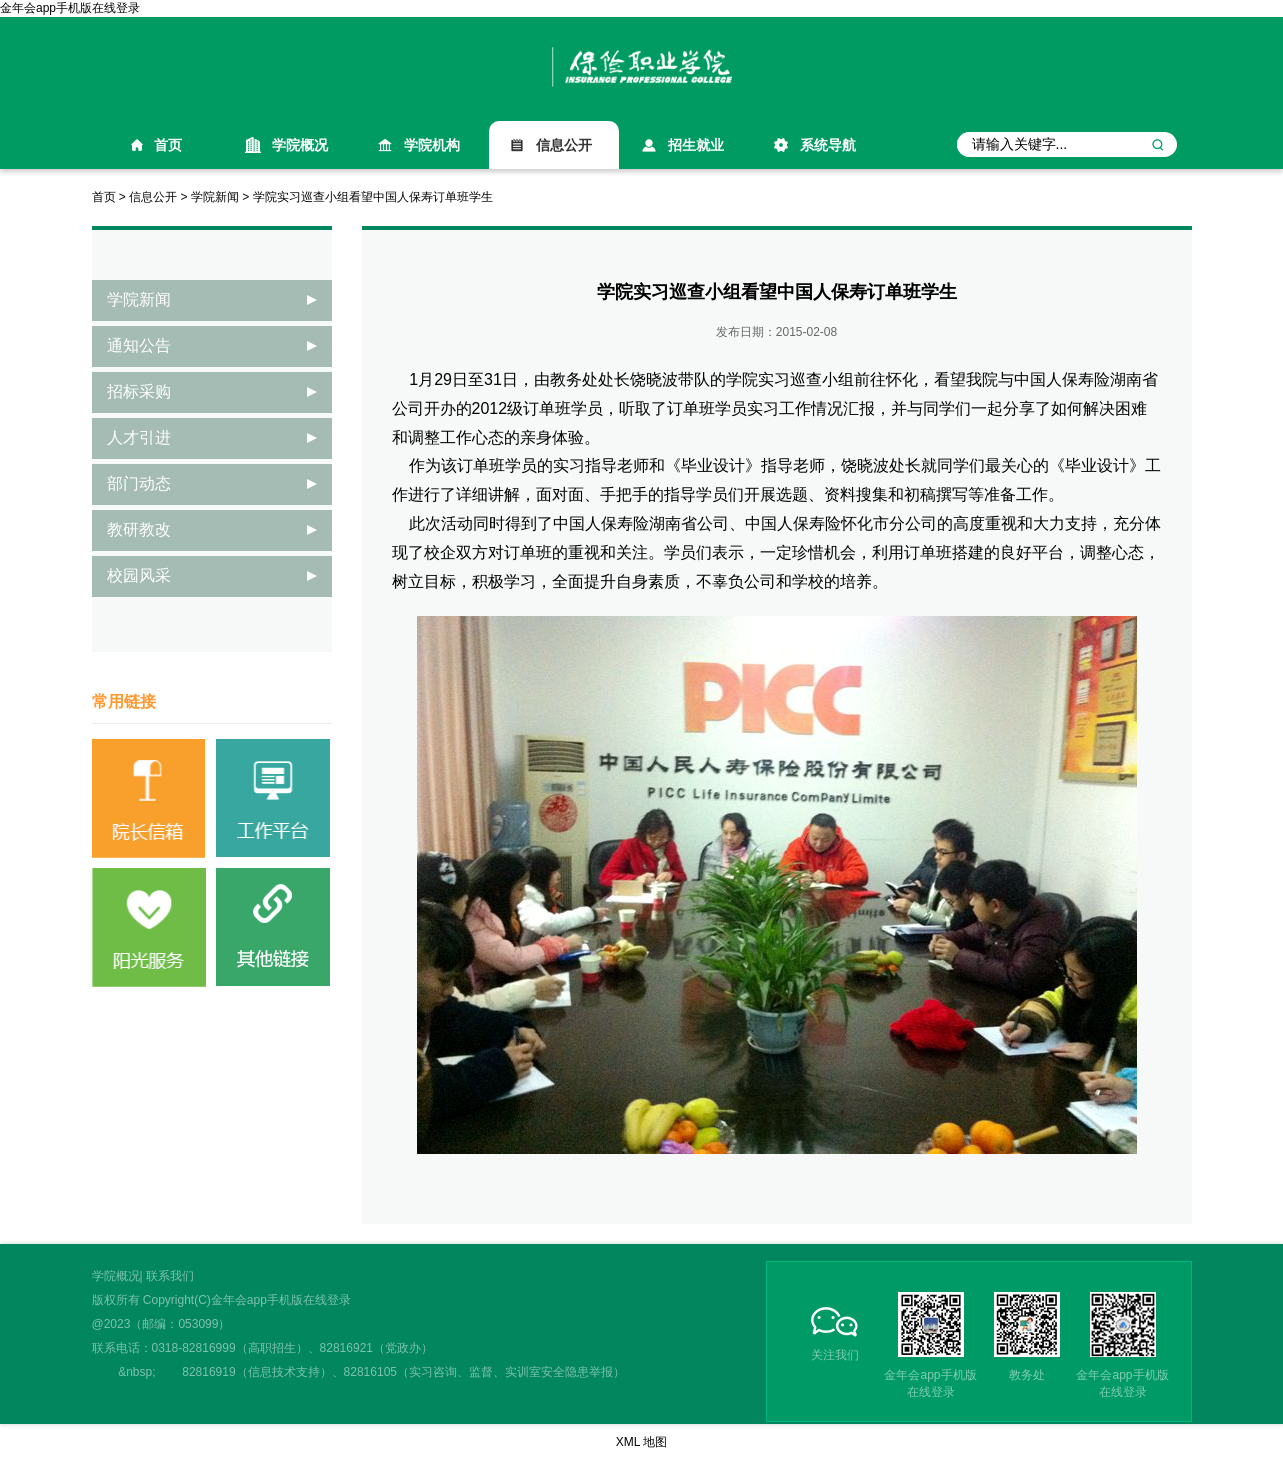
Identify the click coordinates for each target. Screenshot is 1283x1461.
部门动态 (139, 483)
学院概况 (300, 145)
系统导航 (828, 145)
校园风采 (139, 575)
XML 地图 (642, 1442)
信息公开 (564, 145)
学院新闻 (215, 197)
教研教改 (139, 529)
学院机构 (432, 145)
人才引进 (139, 437)
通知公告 (139, 345)
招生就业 (696, 145)
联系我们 (170, 1276)
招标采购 (139, 391)
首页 (168, 145)
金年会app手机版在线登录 (70, 8)
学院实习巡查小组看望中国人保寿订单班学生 (373, 197)
